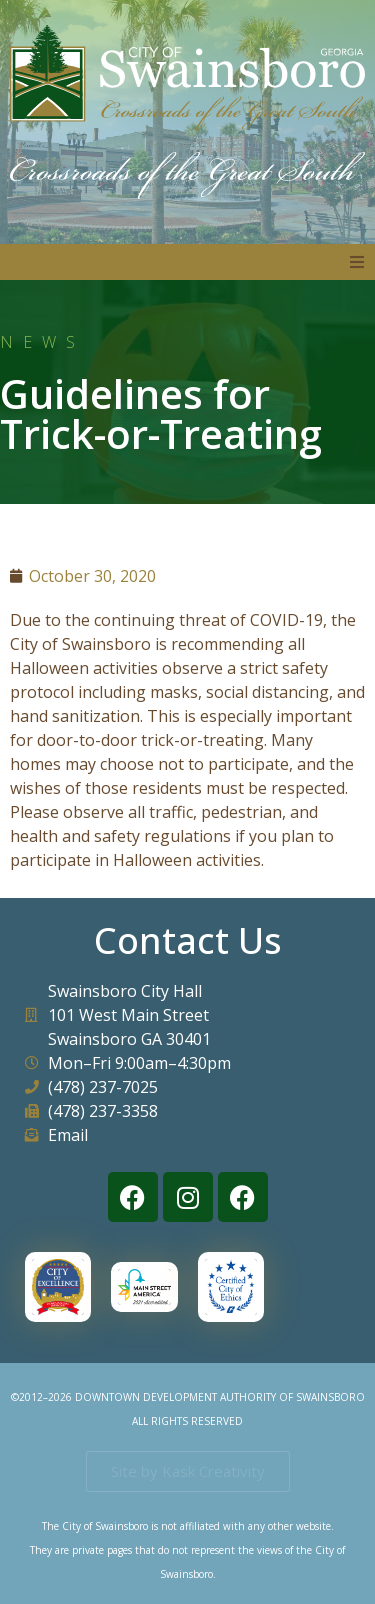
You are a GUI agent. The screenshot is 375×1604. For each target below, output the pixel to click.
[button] (357, 262)
